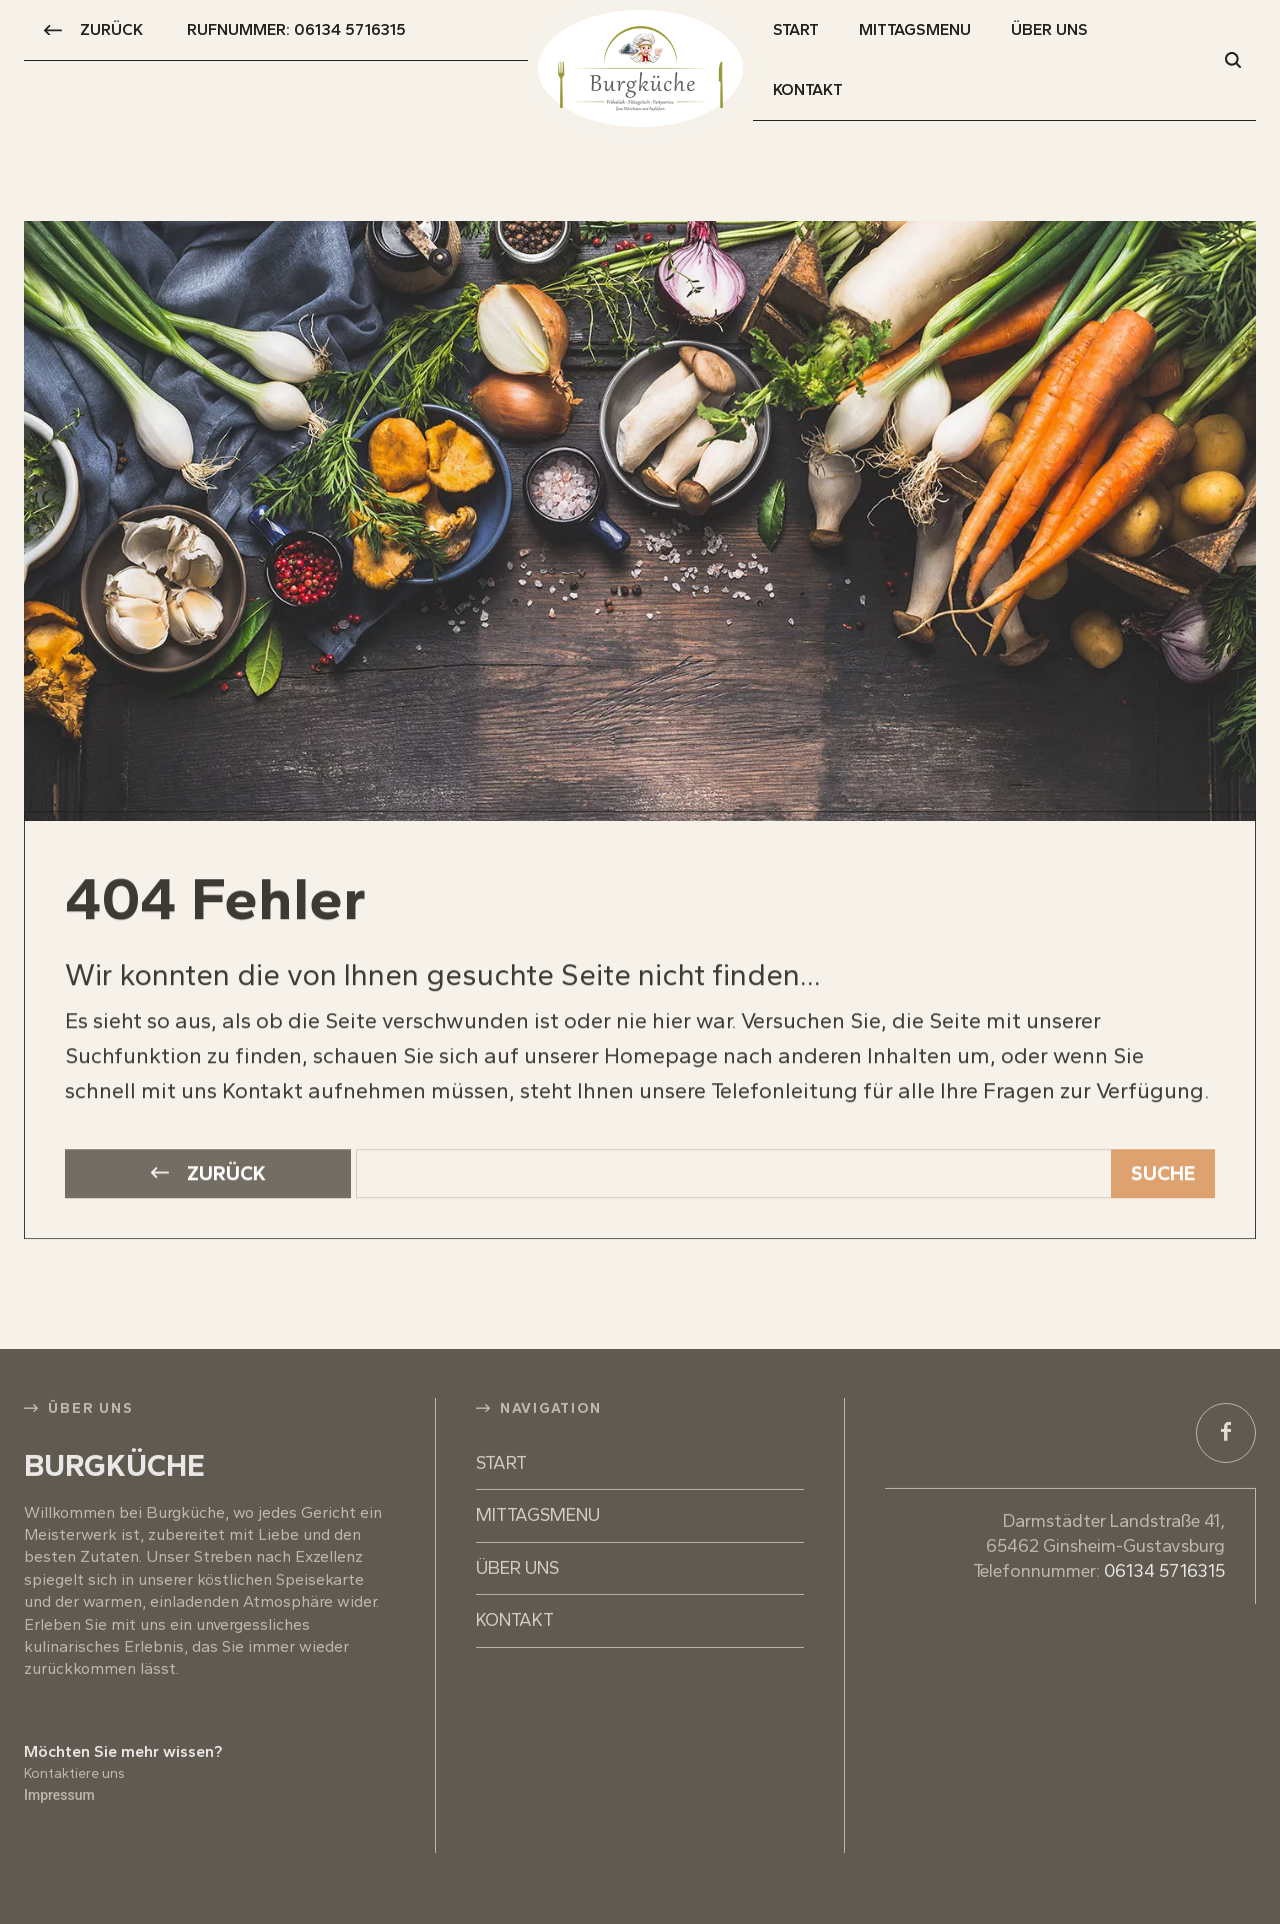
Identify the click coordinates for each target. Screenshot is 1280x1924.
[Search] (1163, 1144)
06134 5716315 (1164, 1541)
